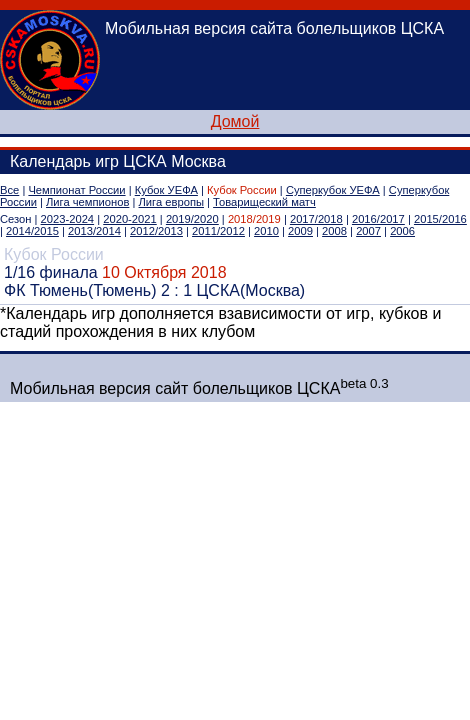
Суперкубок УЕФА (333, 190)
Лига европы (171, 202)
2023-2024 (68, 219)
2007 (368, 231)
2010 (266, 231)
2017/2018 (316, 219)
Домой (235, 121)
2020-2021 (130, 219)
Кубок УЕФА (166, 190)
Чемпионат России (76, 190)
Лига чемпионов (87, 202)
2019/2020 (192, 219)
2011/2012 (218, 231)
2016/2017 (378, 219)
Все (9, 190)
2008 (334, 231)
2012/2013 (156, 231)
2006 (402, 231)
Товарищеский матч (264, 202)
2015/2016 (440, 219)
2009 (300, 231)
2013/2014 (94, 231)
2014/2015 (32, 231)
